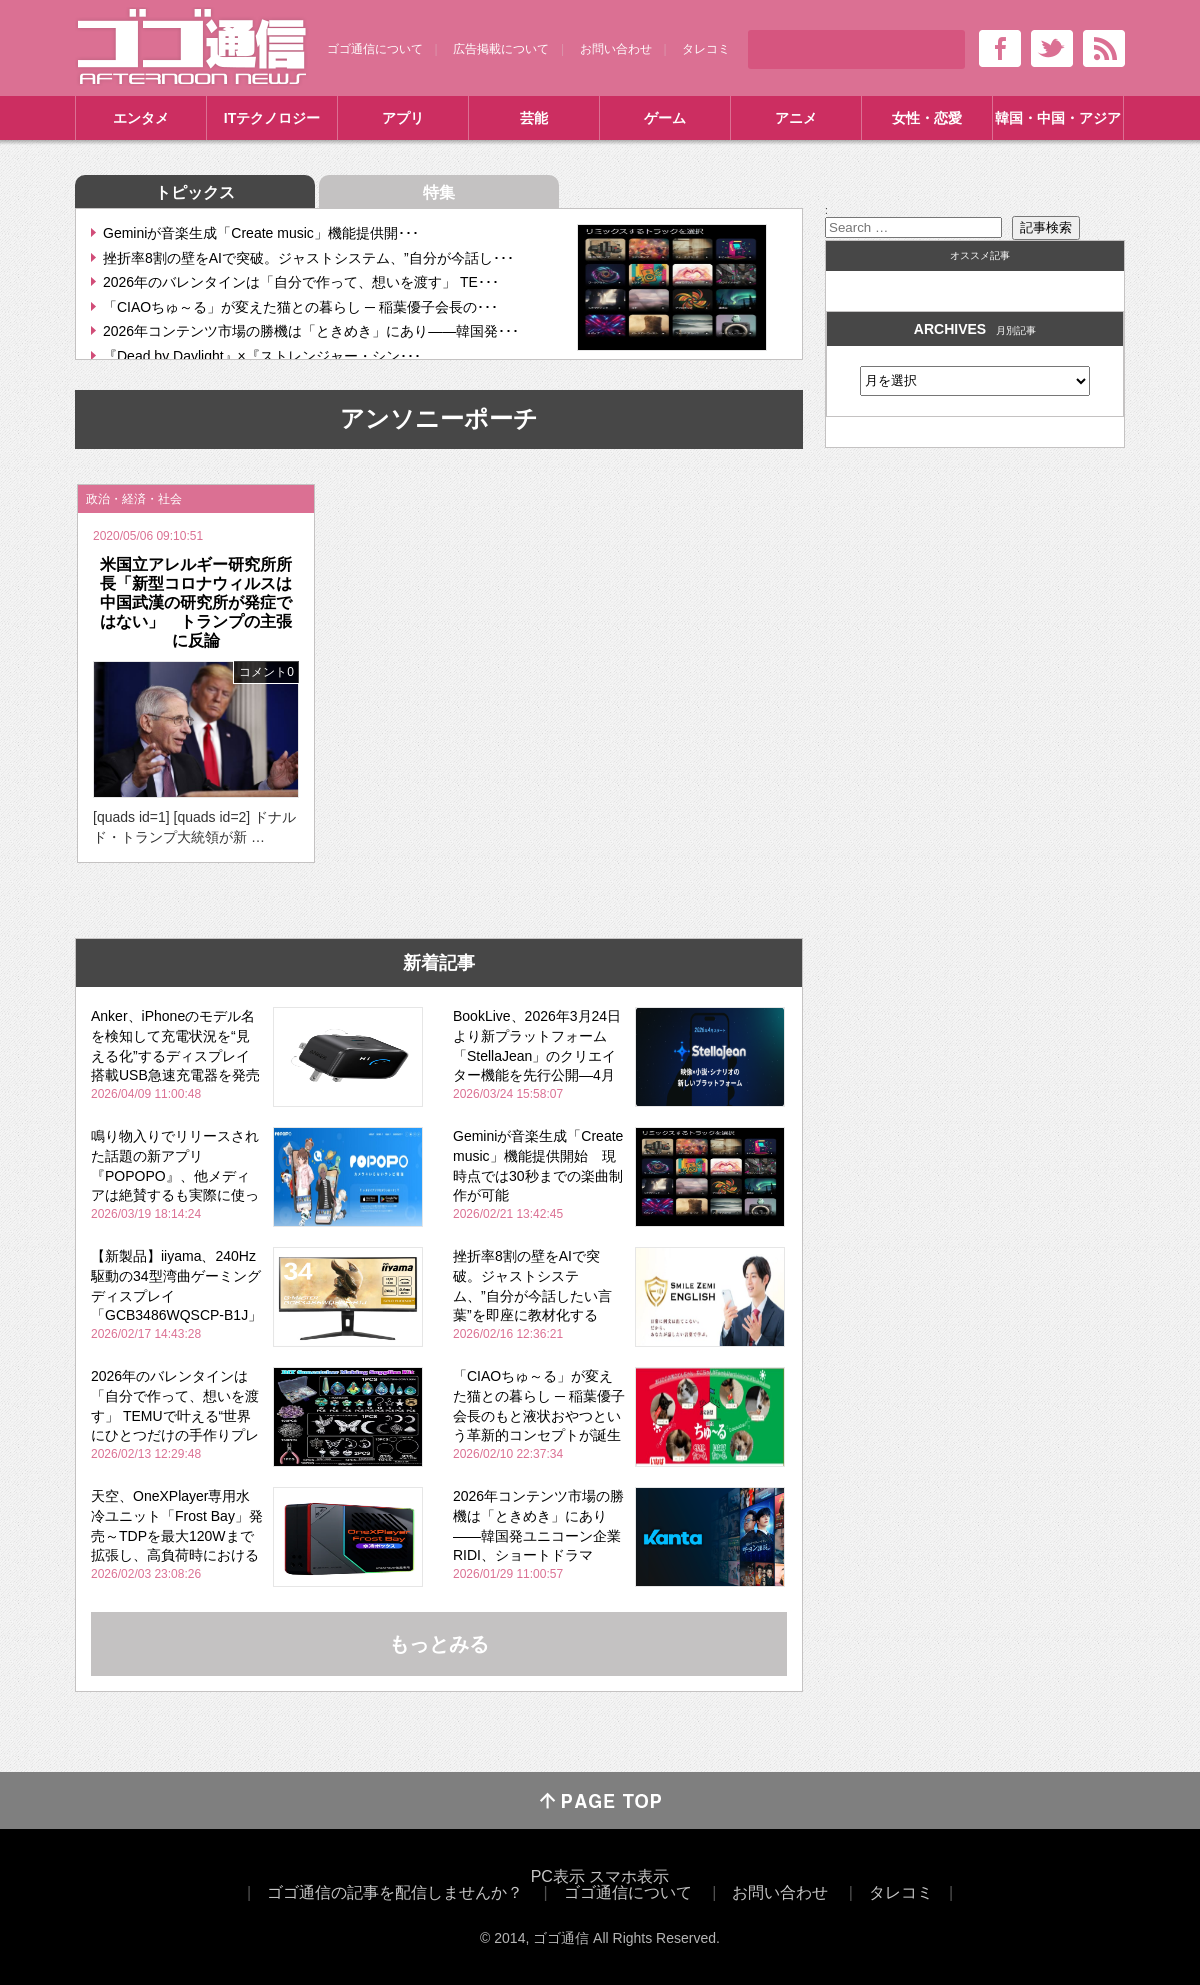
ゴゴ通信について (375, 49)
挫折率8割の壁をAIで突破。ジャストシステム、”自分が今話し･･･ (308, 258)
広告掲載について (501, 49)
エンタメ (141, 118)
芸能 (534, 118)
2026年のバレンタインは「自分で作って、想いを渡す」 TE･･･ (301, 282)
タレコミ (706, 49)
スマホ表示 (629, 1876)
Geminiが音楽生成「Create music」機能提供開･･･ (261, 233)
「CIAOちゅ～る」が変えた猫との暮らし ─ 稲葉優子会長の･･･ (300, 307)
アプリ (403, 118)
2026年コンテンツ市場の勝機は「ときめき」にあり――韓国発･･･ (311, 331)
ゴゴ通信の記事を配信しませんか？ (395, 1892)
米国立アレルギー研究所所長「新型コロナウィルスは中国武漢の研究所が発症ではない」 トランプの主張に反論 (196, 603)
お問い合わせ (616, 49)
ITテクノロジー (272, 118)
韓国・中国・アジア (1058, 118)
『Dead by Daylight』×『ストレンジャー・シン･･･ (262, 356)
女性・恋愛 (927, 118)
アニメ (796, 118)
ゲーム (665, 118)
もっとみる (439, 1644)
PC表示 (558, 1876)
